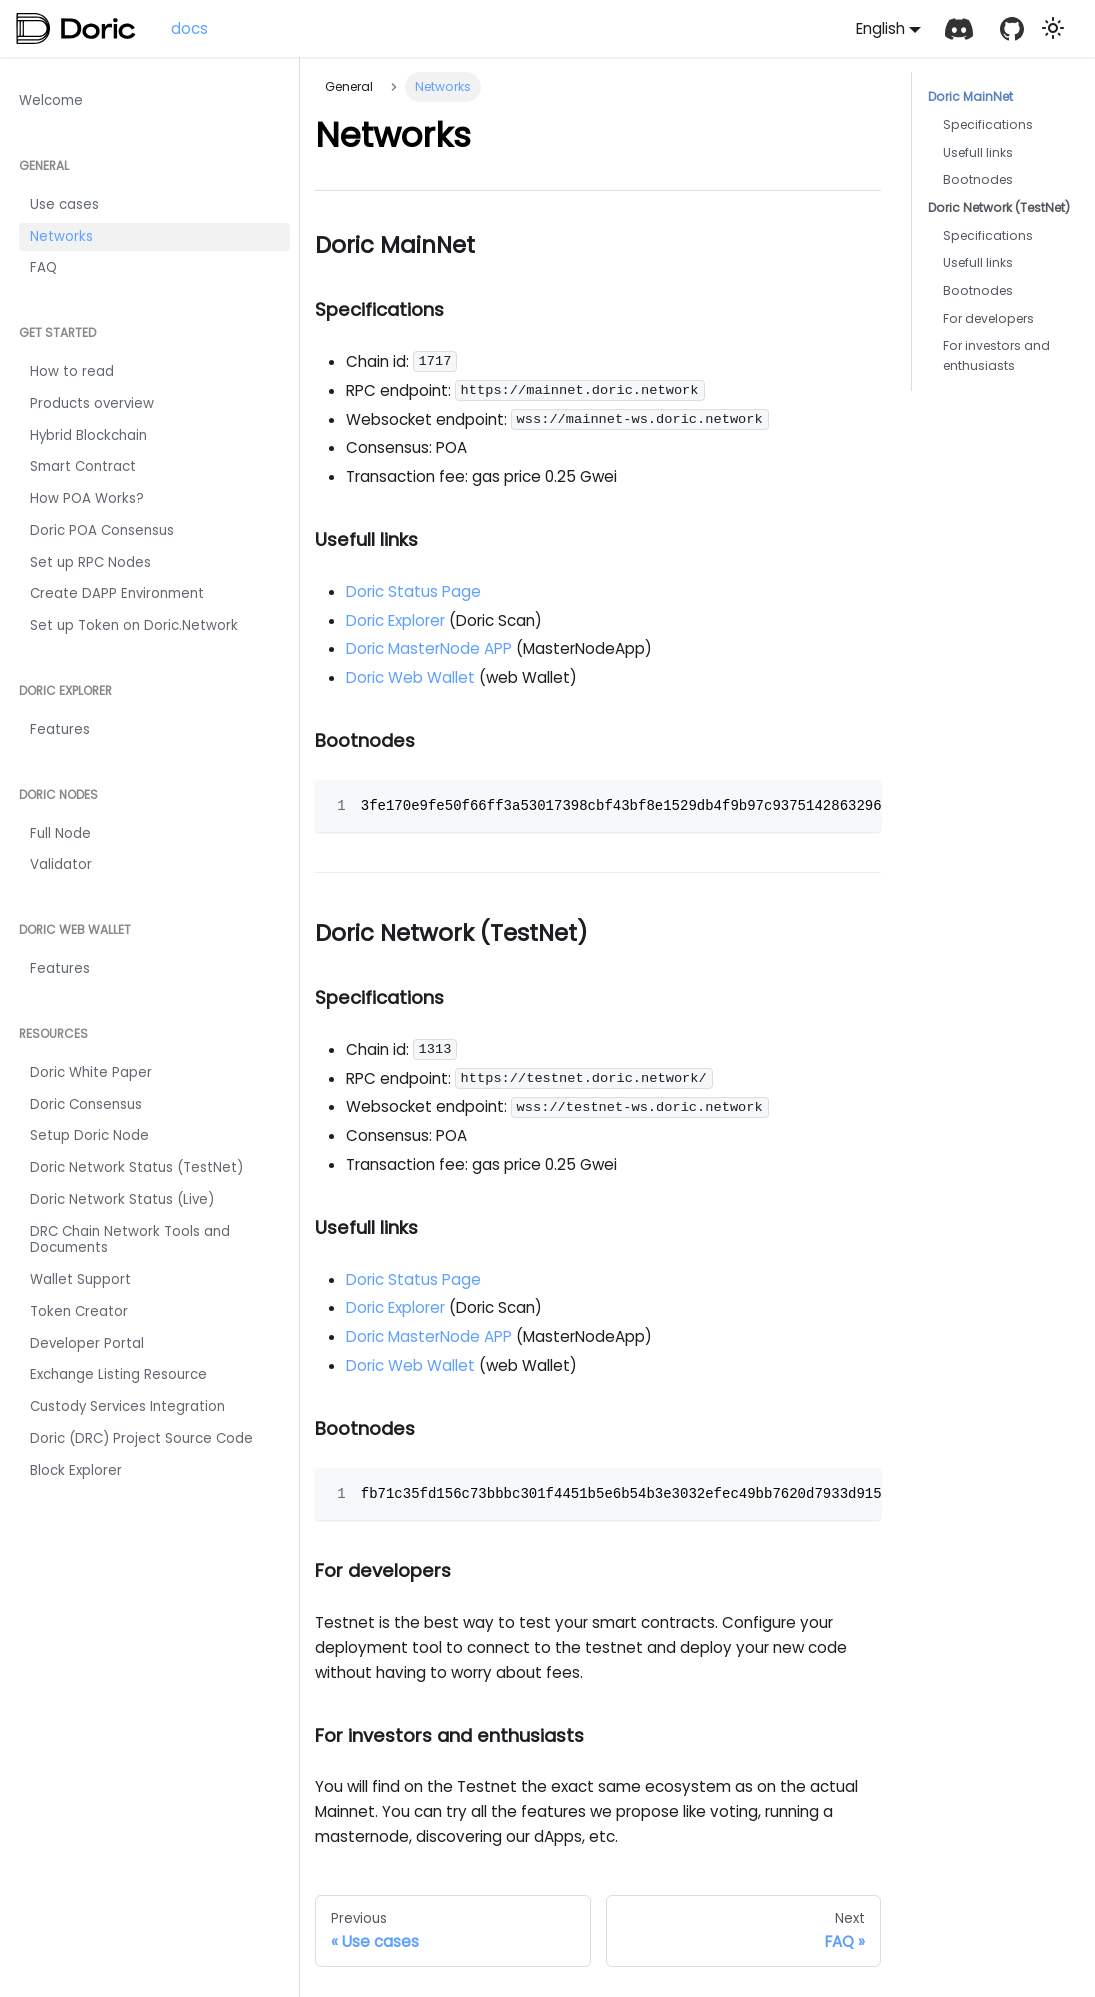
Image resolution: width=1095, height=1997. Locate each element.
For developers (988, 318)
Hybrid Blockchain (88, 435)
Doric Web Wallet (75, 929)
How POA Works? (87, 498)
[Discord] (958, 29)
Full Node (60, 833)
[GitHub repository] (1011, 29)
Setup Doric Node (89, 1135)
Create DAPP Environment (117, 593)
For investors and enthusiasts (996, 355)
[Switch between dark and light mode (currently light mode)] (1053, 28)
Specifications (988, 124)
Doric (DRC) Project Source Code (141, 1438)
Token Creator (79, 1311)
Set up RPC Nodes (90, 562)
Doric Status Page (413, 591)
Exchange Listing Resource (118, 1374)
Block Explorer (76, 1470)
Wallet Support (80, 1279)
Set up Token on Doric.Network (134, 625)
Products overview (92, 403)
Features (60, 729)
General (44, 165)
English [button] (880, 28)
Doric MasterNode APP (431, 648)
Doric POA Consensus (102, 530)
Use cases (64, 204)
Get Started (57, 332)
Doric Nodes (58, 794)
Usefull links (978, 152)
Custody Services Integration (127, 1406)
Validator (61, 864)
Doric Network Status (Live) (122, 1199)
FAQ (43, 267)
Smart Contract (83, 466)
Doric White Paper (91, 1072)
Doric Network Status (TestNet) (136, 1167)
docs (189, 28)
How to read (72, 371)
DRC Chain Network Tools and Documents (130, 1240)
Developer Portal (87, 1343)
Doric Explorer (65, 690)
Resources (53, 1033)
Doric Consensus (86, 1104)
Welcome (51, 100)
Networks (61, 236)
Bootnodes (978, 179)
